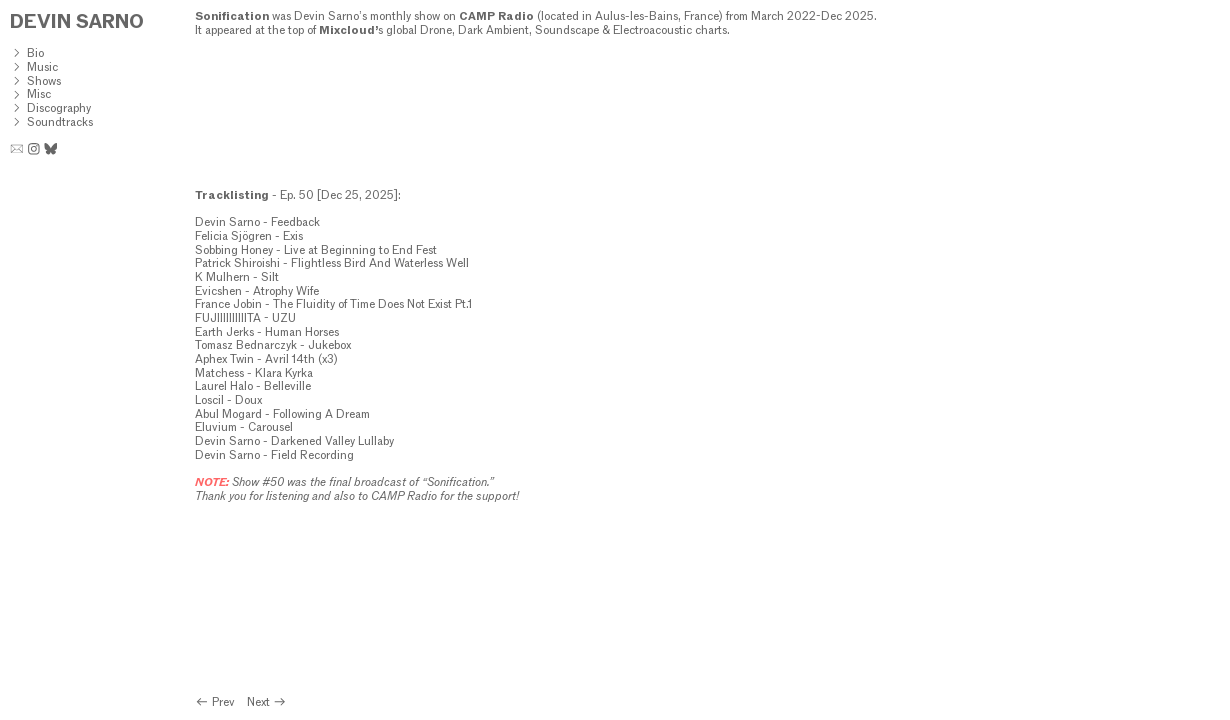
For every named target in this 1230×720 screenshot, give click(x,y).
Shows (44, 81)
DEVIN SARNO (77, 21)
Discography (59, 108)
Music (42, 67)
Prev (216, 702)
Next (267, 702)
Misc (39, 94)
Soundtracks (60, 122)
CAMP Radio (496, 16)
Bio (35, 53)
